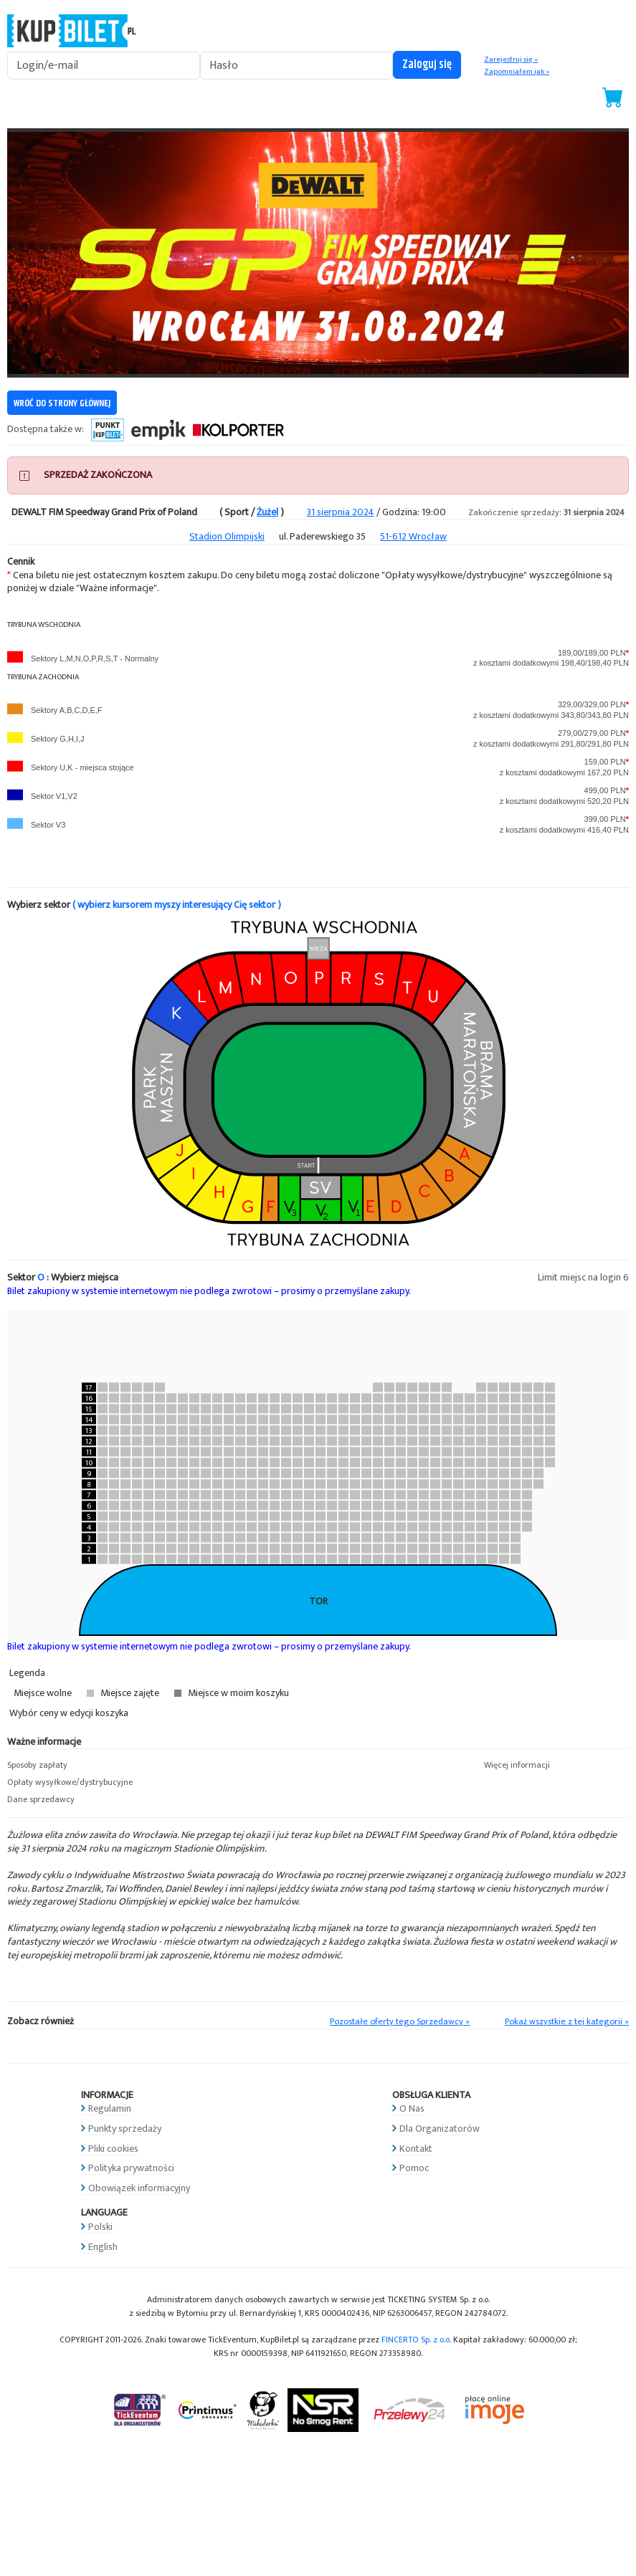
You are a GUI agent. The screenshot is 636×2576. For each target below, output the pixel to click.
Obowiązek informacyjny (139, 2188)
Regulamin (109, 2108)
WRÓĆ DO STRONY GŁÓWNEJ (62, 403)
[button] (79, 1765)
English (103, 2247)
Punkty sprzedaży (124, 2128)
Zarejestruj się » (511, 59)
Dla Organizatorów (439, 2128)
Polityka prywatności (131, 2168)
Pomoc (414, 2168)
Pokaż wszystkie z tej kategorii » (567, 2021)
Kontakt (415, 2148)
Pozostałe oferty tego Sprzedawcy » (400, 2021)
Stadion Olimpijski (227, 536)
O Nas (411, 2108)
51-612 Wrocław (413, 536)
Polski (100, 2226)
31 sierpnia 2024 (340, 512)
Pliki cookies (113, 2148)
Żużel (267, 512)
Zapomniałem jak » (516, 71)
